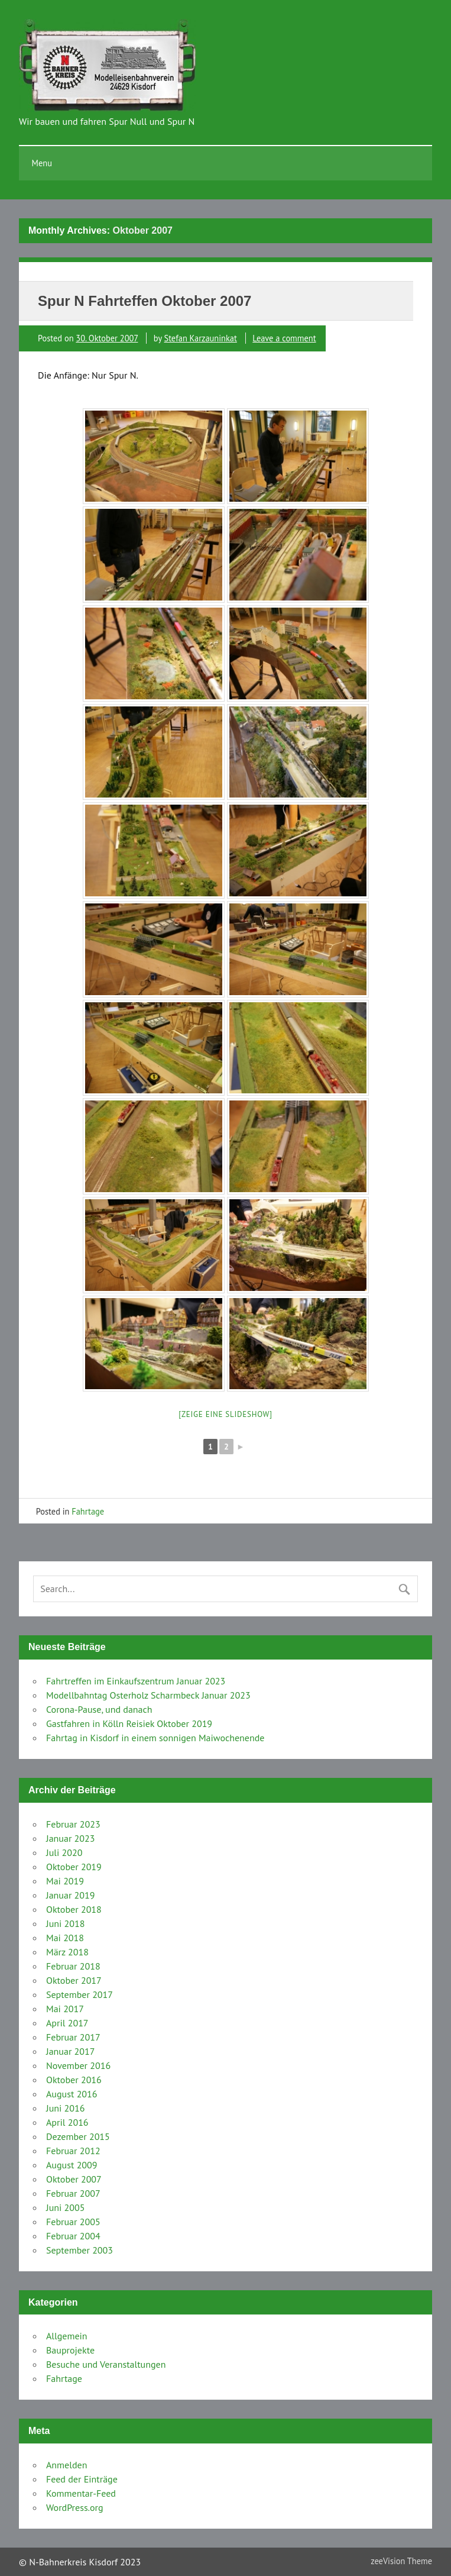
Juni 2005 (65, 2207)
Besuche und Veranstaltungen (106, 2364)
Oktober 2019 (74, 1867)
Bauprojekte (70, 2350)
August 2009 (72, 2165)
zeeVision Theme (401, 2561)
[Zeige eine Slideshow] (225, 1414)
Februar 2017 (73, 2037)
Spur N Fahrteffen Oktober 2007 (144, 301)
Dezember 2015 (78, 2136)
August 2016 (72, 2094)
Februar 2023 (73, 1824)
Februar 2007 (73, 2193)
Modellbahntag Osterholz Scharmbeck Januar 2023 (148, 1695)
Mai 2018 (65, 1938)
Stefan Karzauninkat (200, 338)
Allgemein (66, 2336)
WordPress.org (74, 2507)
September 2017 (79, 1994)
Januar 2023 (70, 1838)
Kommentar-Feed (81, 2493)
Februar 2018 (73, 1966)
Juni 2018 (65, 1923)
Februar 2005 (73, 2222)
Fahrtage (88, 1511)
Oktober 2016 (74, 2080)
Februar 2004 (73, 2236)
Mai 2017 (65, 2009)
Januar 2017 (70, 2051)
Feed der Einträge (82, 2479)
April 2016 (67, 2122)
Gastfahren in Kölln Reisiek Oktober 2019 (129, 1723)
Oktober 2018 (74, 1909)
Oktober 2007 (74, 2179)
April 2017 (67, 2023)
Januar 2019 (70, 1895)
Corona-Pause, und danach (99, 1709)
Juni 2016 (65, 2108)
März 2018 (67, 1952)
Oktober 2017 (74, 1980)
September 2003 (79, 2250)
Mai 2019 (65, 1881)
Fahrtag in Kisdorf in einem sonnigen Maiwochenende (155, 1738)
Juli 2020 (64, 1852)
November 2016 (78, 2065)
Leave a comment (284, 338)
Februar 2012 (73, 2151)
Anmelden (66, 2465)
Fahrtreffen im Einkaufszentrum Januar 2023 (135, 1681)
